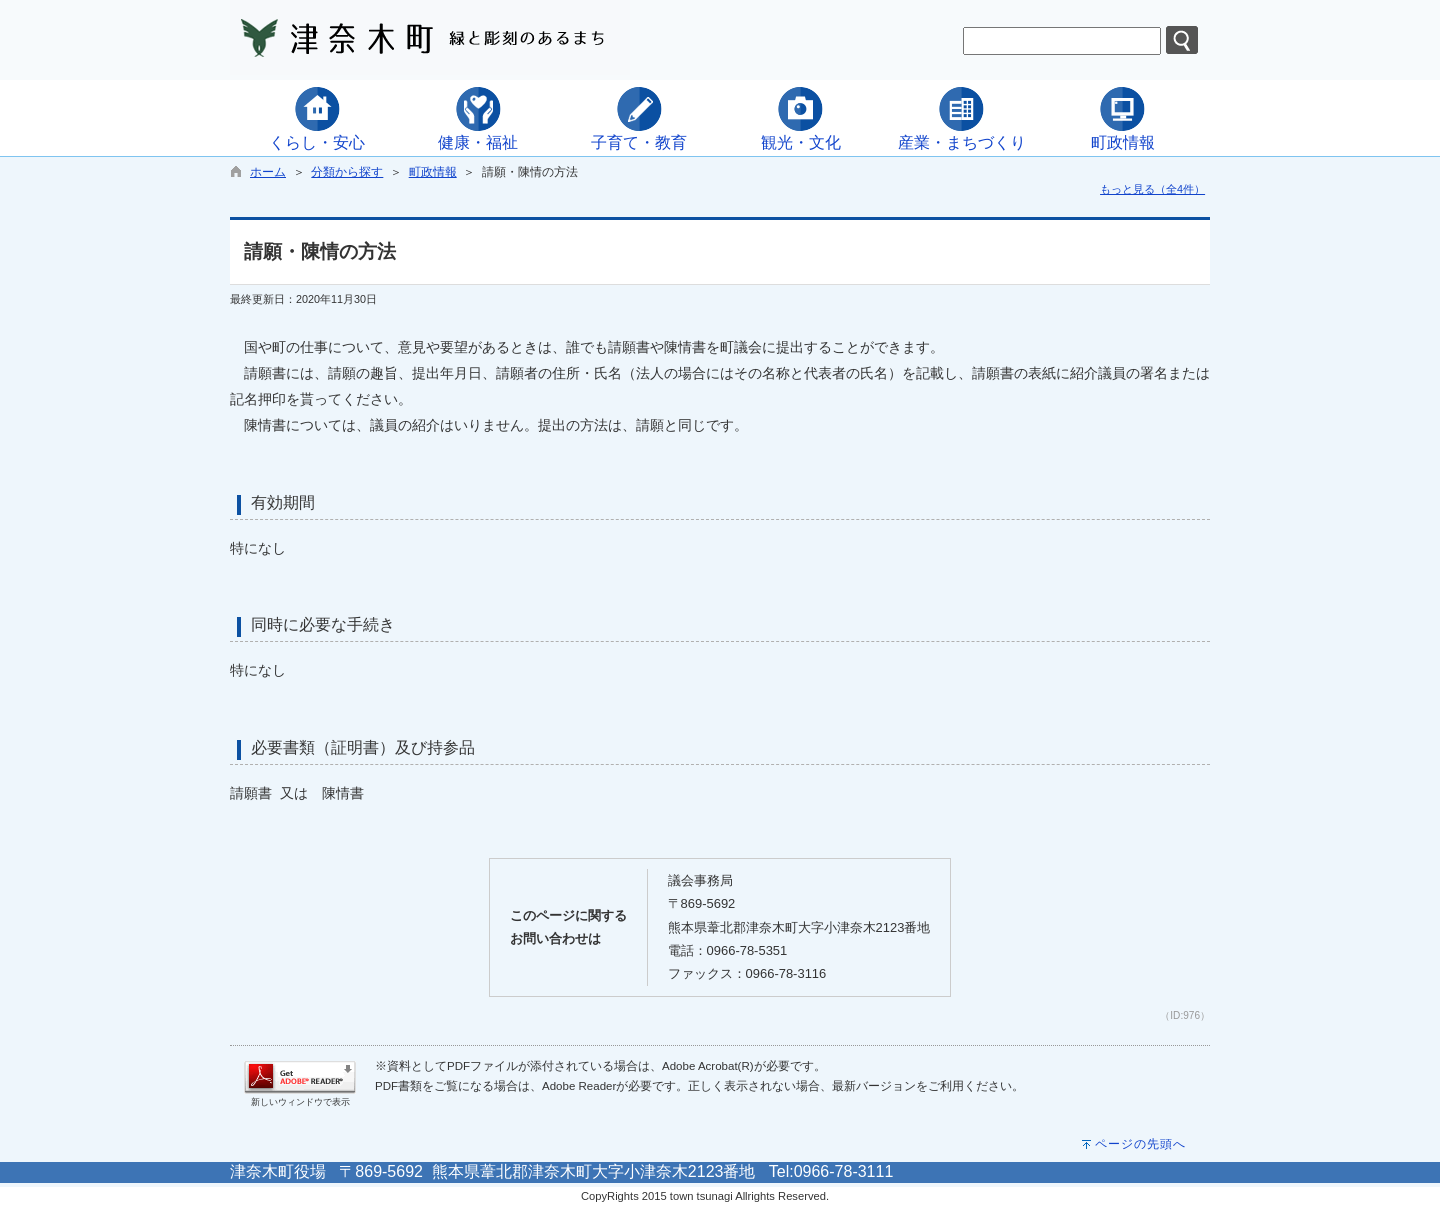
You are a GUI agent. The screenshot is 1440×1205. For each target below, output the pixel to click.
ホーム (268, 172)
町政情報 (433, 172)
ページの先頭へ (1140, 1144)
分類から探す (347, 172)
